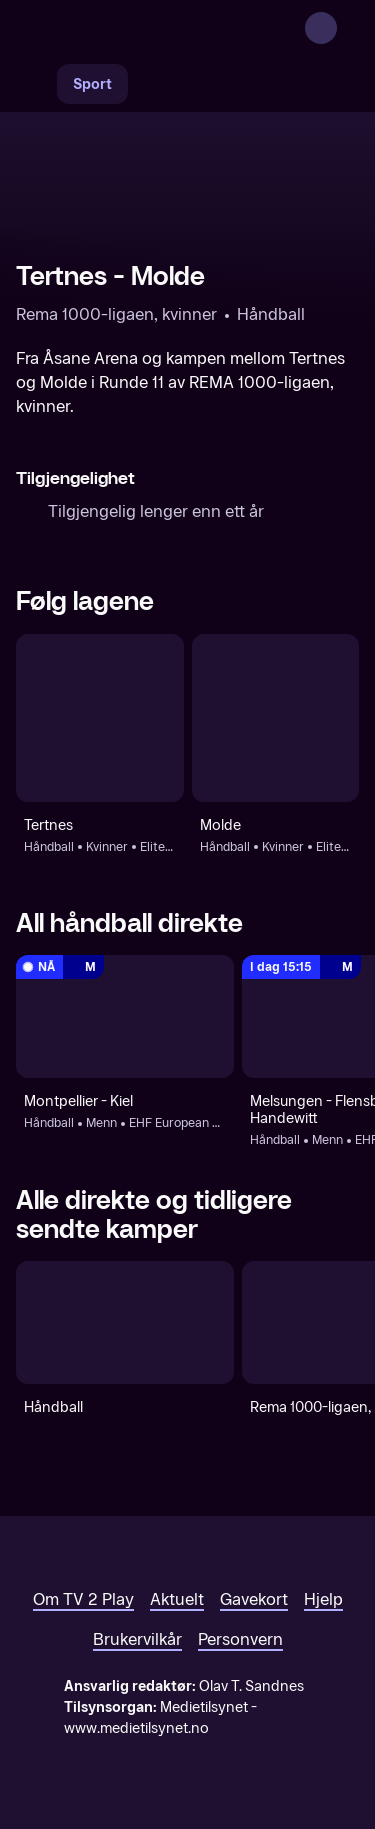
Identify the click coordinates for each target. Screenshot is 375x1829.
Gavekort (254, 1599)
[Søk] (36, 84)
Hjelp (323, 1599)
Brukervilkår (137, 1639)
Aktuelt (177, 1599)
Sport (92, 84)
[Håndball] (125, 1322)
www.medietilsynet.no (136, 1728)
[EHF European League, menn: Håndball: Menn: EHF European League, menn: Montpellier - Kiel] (125, 1016)
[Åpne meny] (347, 28)
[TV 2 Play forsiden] (166, 28)
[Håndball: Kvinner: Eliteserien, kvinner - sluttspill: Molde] (276, 718)
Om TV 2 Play (83, 1599)
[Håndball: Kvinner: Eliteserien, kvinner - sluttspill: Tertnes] (100, 718)
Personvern (240, 1639)
